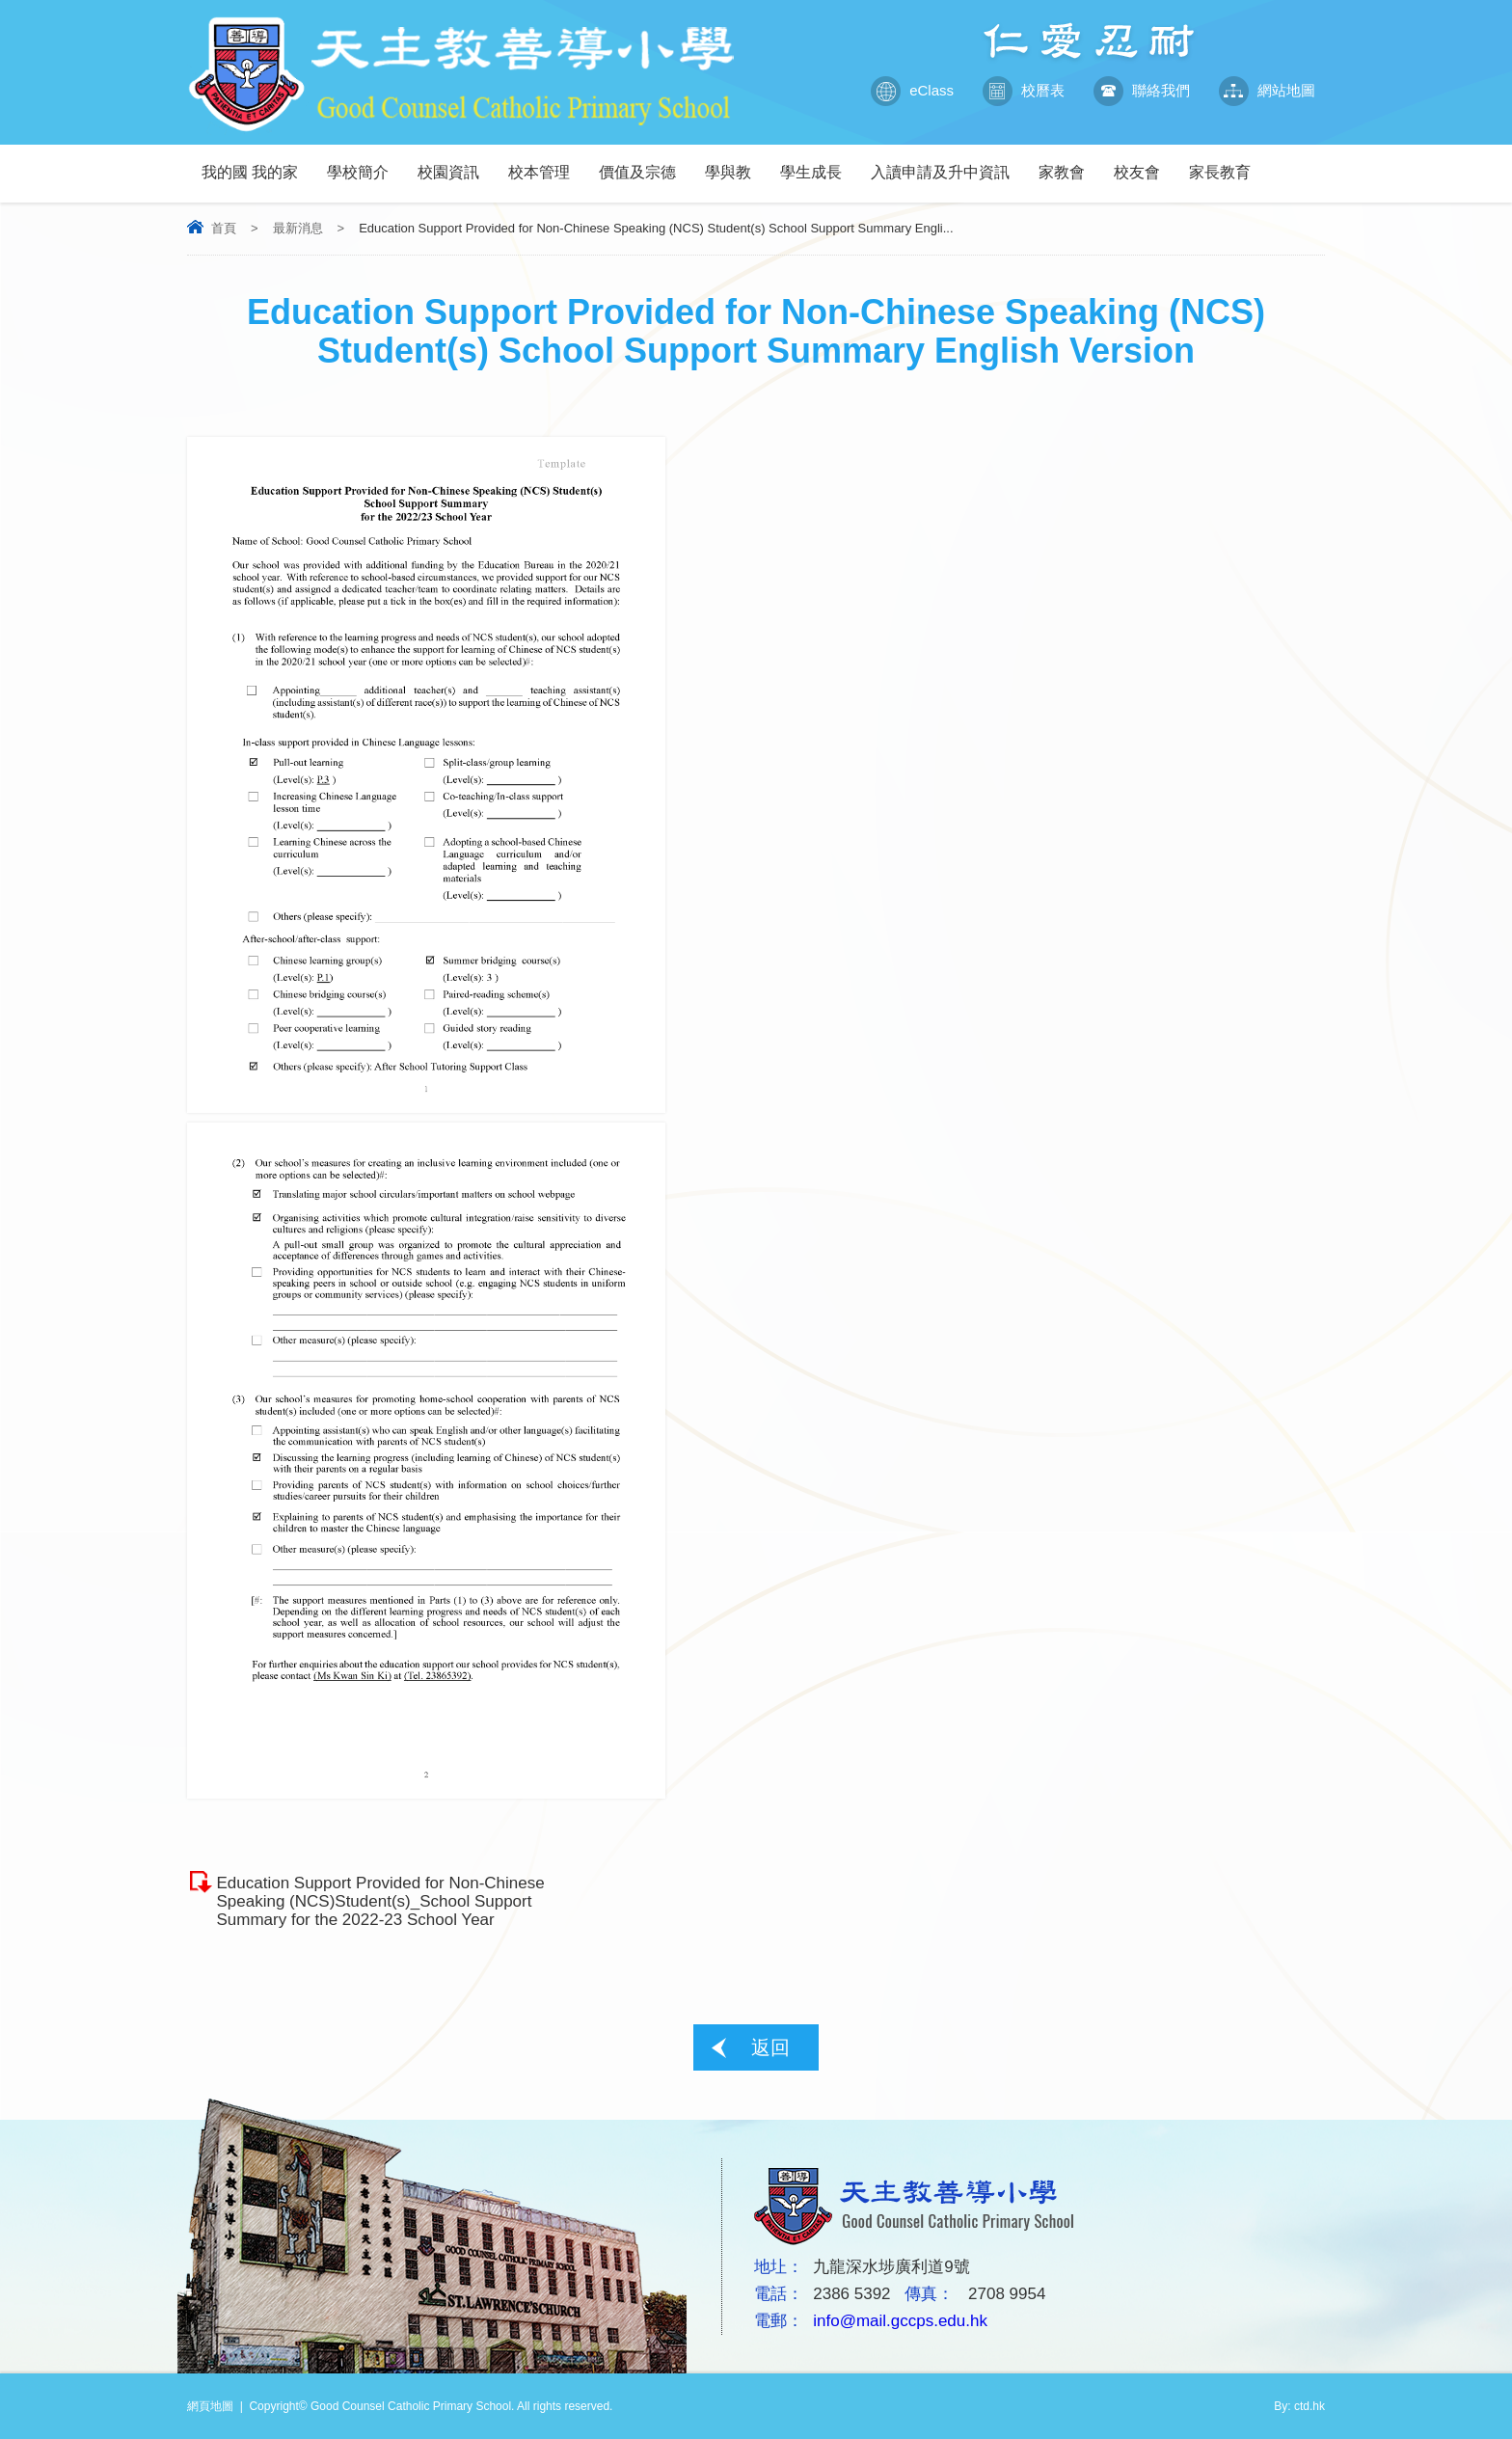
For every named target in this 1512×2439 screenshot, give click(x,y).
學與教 (735, 162)
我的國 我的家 (257, 162)
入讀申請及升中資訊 (947, 162)
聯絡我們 (1142, 90)
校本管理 (546, 162)
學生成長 (818, 162)
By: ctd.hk (1299, 2406)
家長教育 (1227, 162)
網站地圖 (1267, 90)
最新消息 (298, 228)
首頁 (223, 228)
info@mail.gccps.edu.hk (900, 2321)
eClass (912, 90)
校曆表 (1024, 90)
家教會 (1069, 162)
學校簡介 (365, 162)
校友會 (1144, 162)
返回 (770, 2047)
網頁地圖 (210, 2406)
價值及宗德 (644, 162)
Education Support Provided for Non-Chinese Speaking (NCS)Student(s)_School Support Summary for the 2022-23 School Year (380, 1901)
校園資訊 (456, 162)
